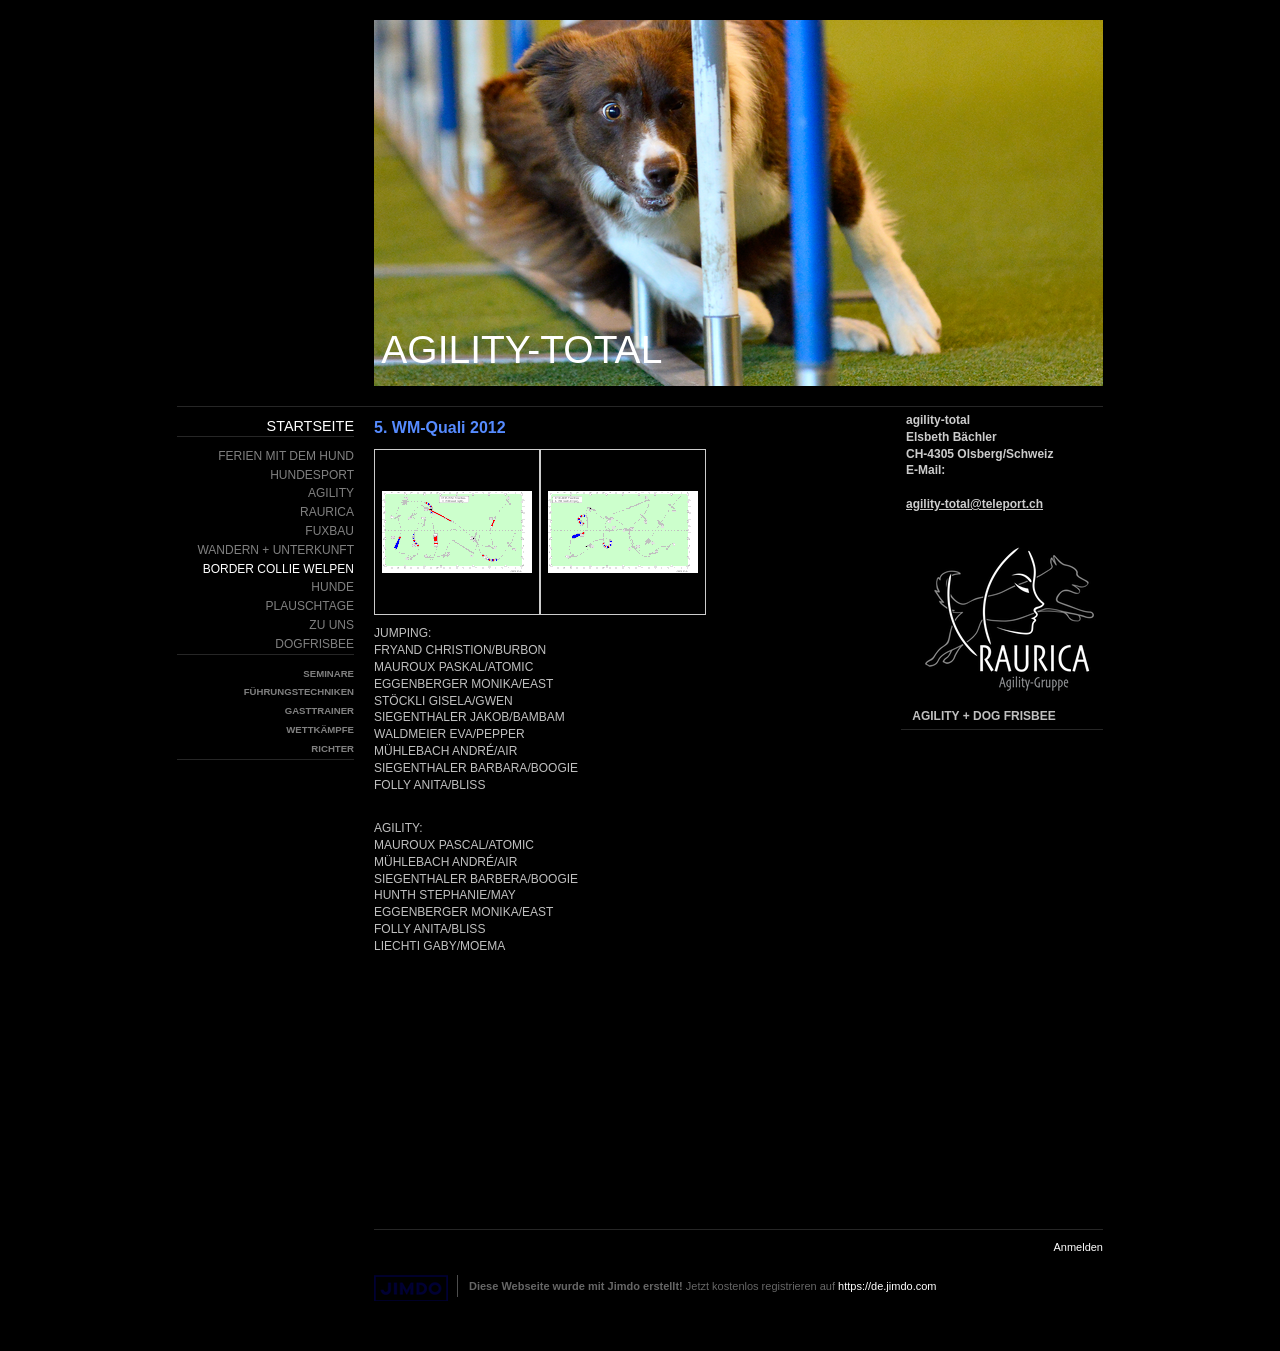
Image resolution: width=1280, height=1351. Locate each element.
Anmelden (1078, 1247)
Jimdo (411, 1288)
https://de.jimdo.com (887, 1286)
